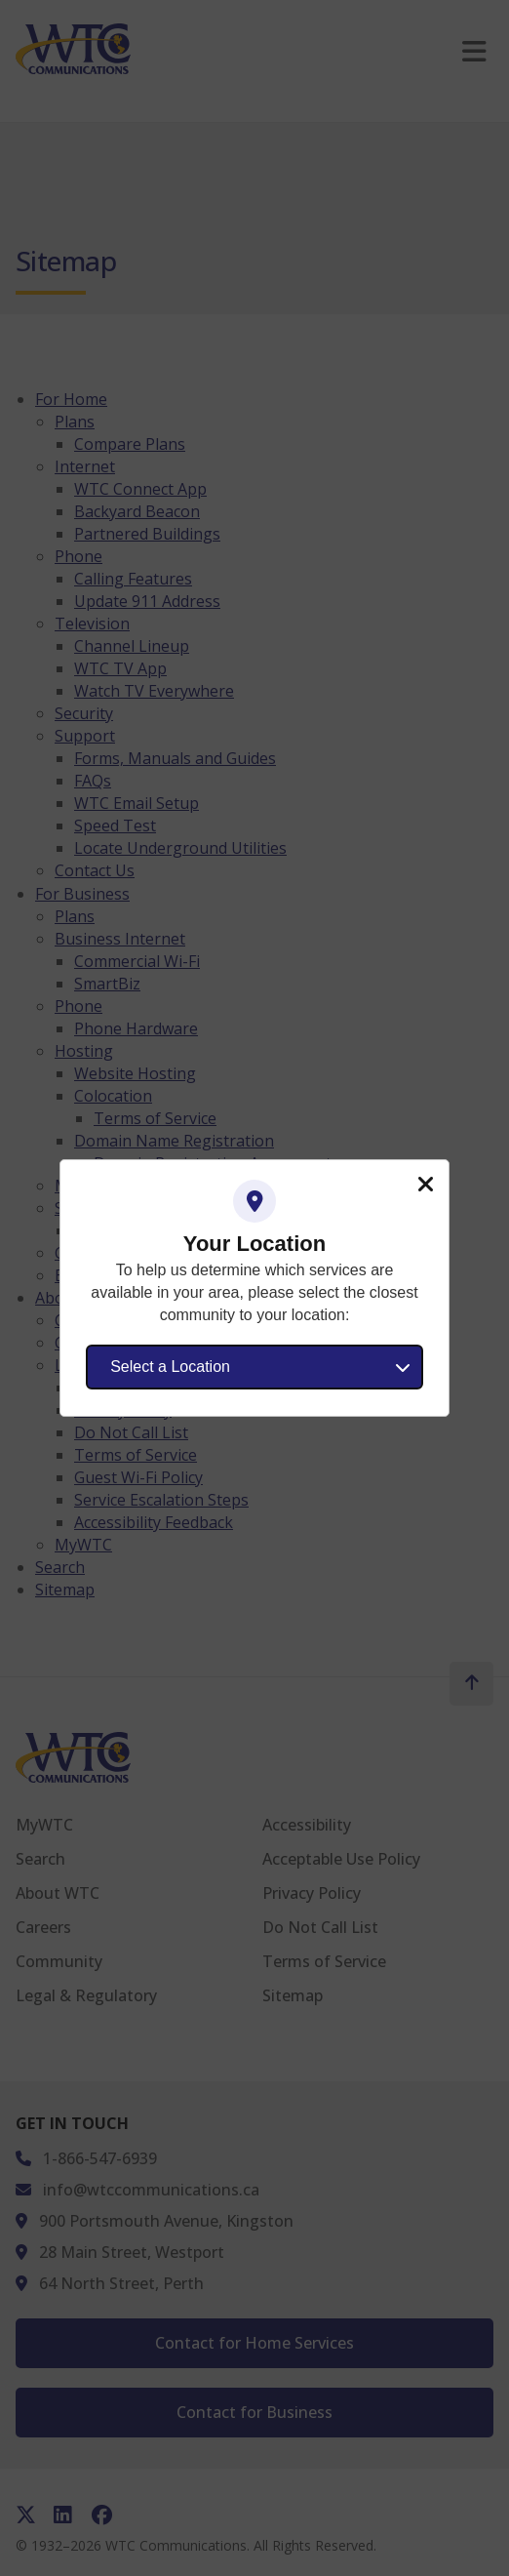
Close (425, 1184)
